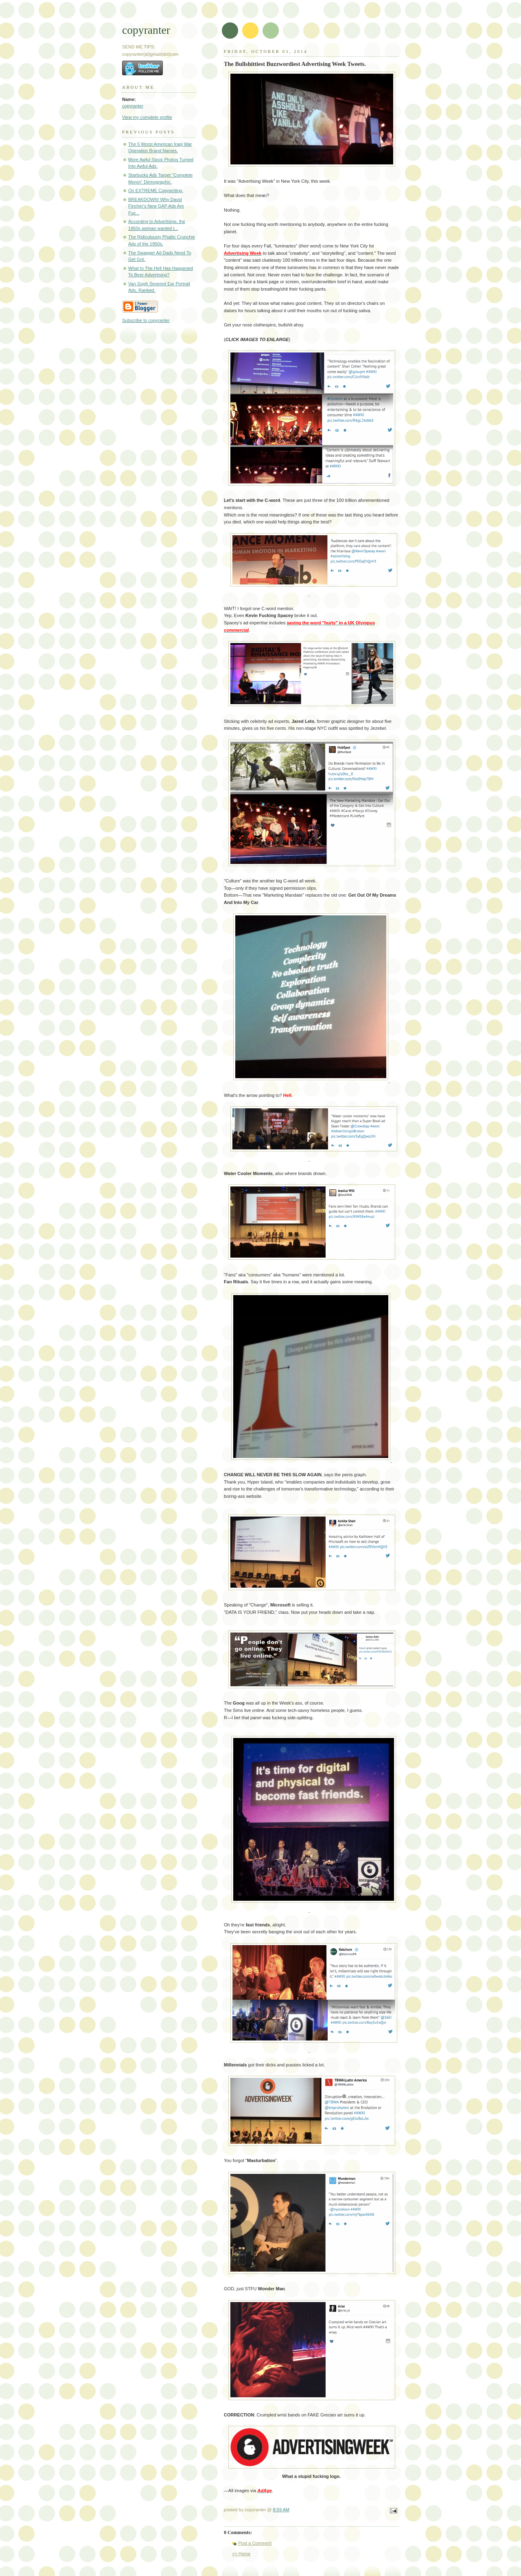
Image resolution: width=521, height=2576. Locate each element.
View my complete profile (147, 117)
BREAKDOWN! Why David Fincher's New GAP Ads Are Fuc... (156, 206)
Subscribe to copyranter (146, 320)
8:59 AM (281, 2509)
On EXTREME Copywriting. (155, 190)
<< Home (241, 2553)
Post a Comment (254, 2543)
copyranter (146, 30)
